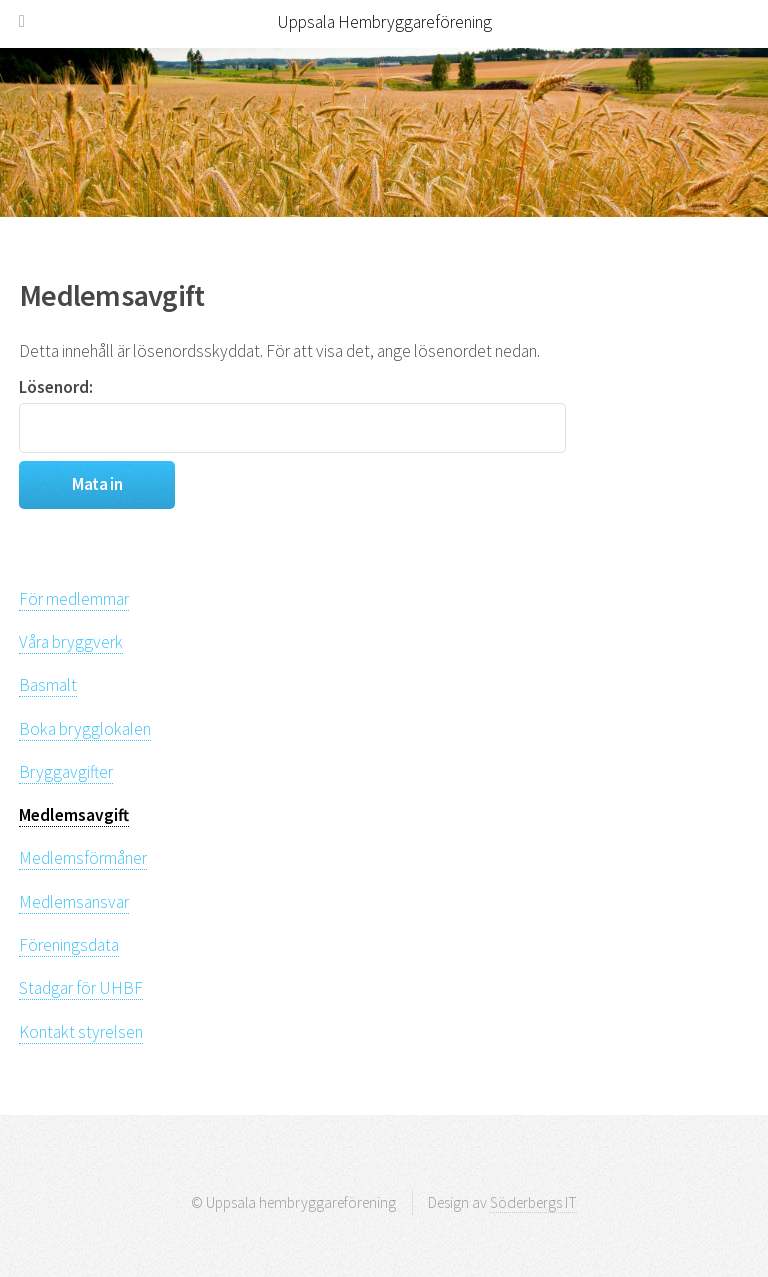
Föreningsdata (69, 945)
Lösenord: (292, 414)
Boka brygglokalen (85, 729)
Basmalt (48, 685)
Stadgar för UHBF (81, 988)
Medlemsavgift (74, 815)
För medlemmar (74, 599)
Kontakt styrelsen (81, 1032)
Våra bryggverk (71, 642)
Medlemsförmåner (83, 858)
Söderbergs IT (533, 1202)
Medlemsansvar (74, 902)
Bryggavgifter (66, 772)
